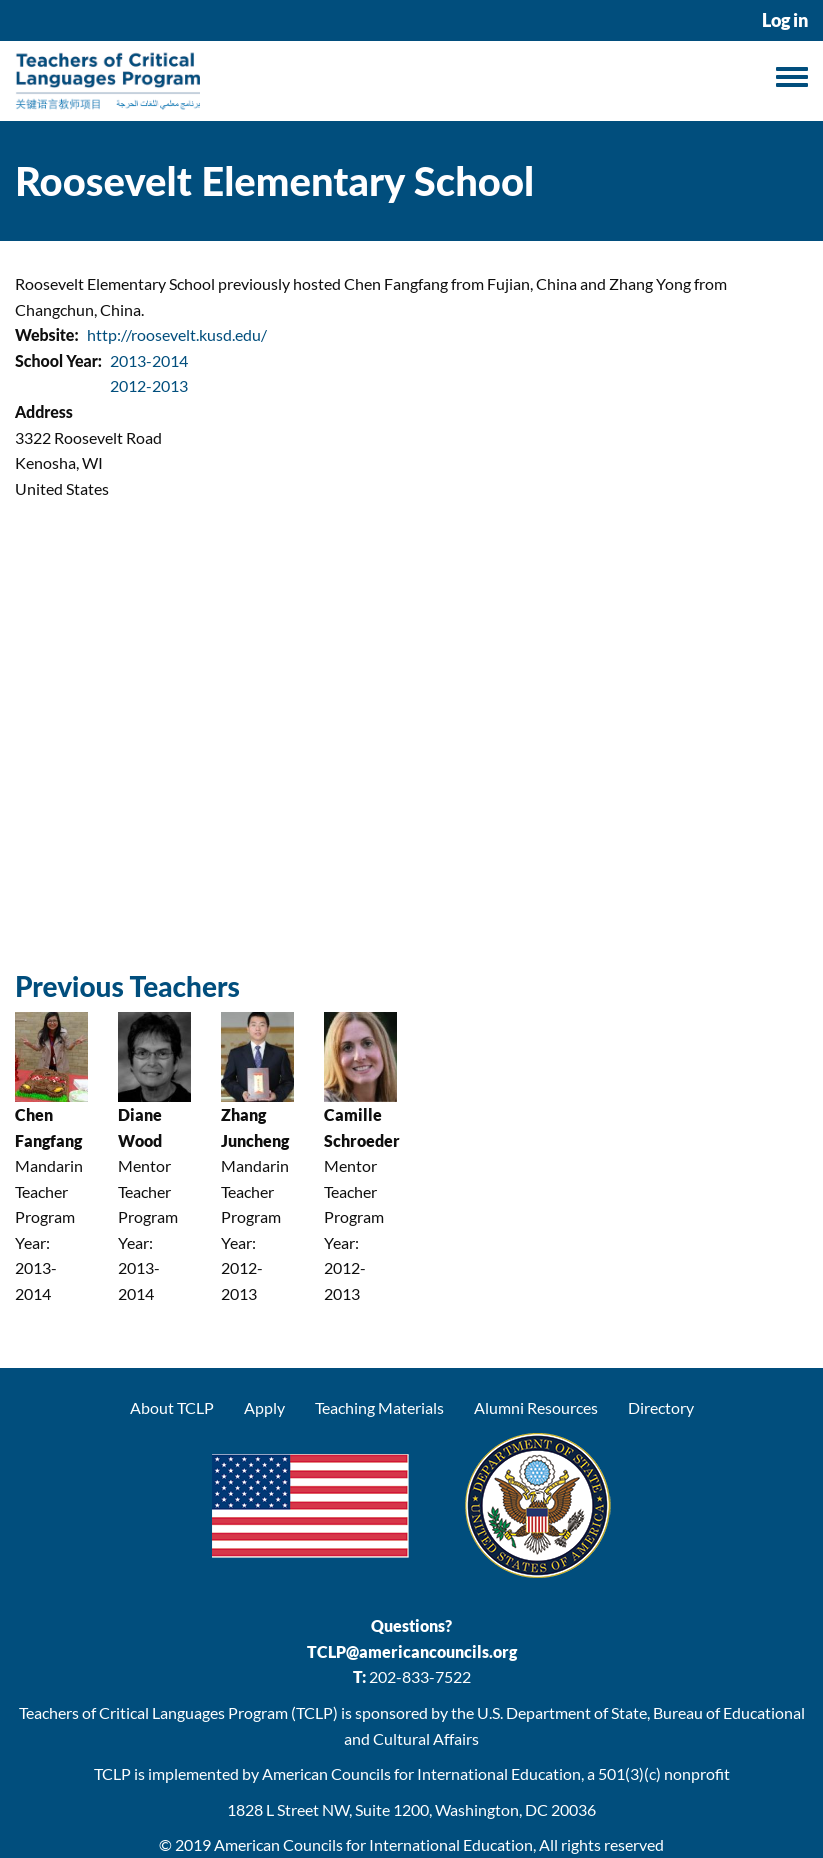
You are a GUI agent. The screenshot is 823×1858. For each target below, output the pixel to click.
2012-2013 (149, 385)
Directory (661, 1407)
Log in (785, 20)
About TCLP (172, 1407)
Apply (264, 1407)
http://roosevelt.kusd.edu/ (177, 334)
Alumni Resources (536, 1407)
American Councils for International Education (373, 1844)
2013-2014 (149, 360)
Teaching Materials (379, 1407)
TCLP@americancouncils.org (412, 1651)
